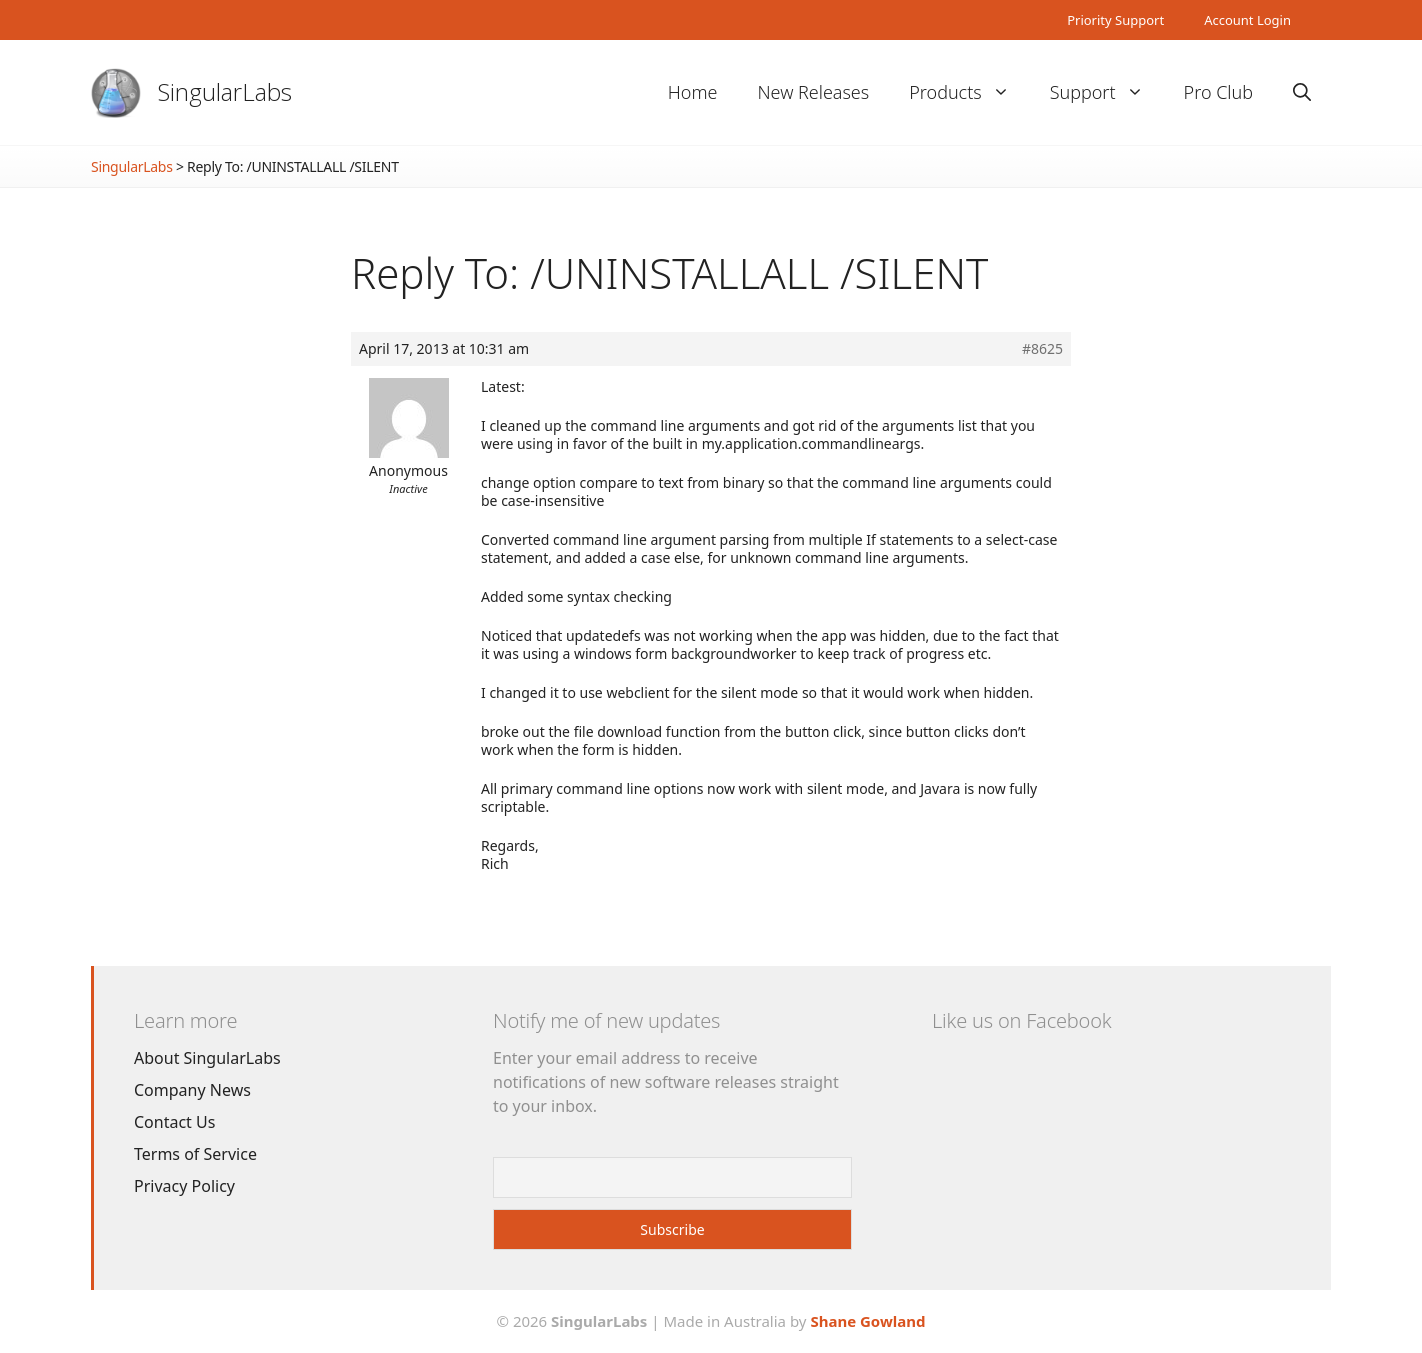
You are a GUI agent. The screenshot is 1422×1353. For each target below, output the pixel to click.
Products (969, 92)
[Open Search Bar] (1302, 92)
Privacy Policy (184, 1186)
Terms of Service (195, 1154)
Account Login (1247, 20)
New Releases (813, 92)
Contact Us (174, 1122)
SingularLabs (225, 91)
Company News (192, 1090)
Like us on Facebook (1021, 1020)
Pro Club (1218, 92)
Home (693, 92)
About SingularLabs (207, 1058)
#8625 (1042, 349)
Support (1107, 92)
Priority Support (1115, 20)
